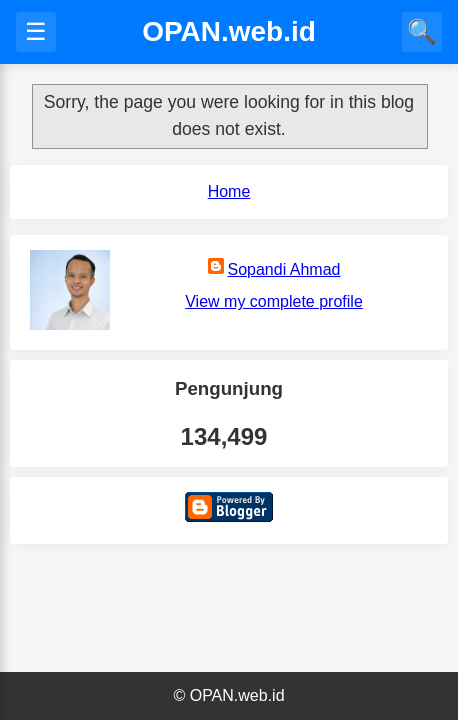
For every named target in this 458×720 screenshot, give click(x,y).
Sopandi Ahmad (284, 269)
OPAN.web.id (229, 31)
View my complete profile (274, 301)
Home (229, 191)
